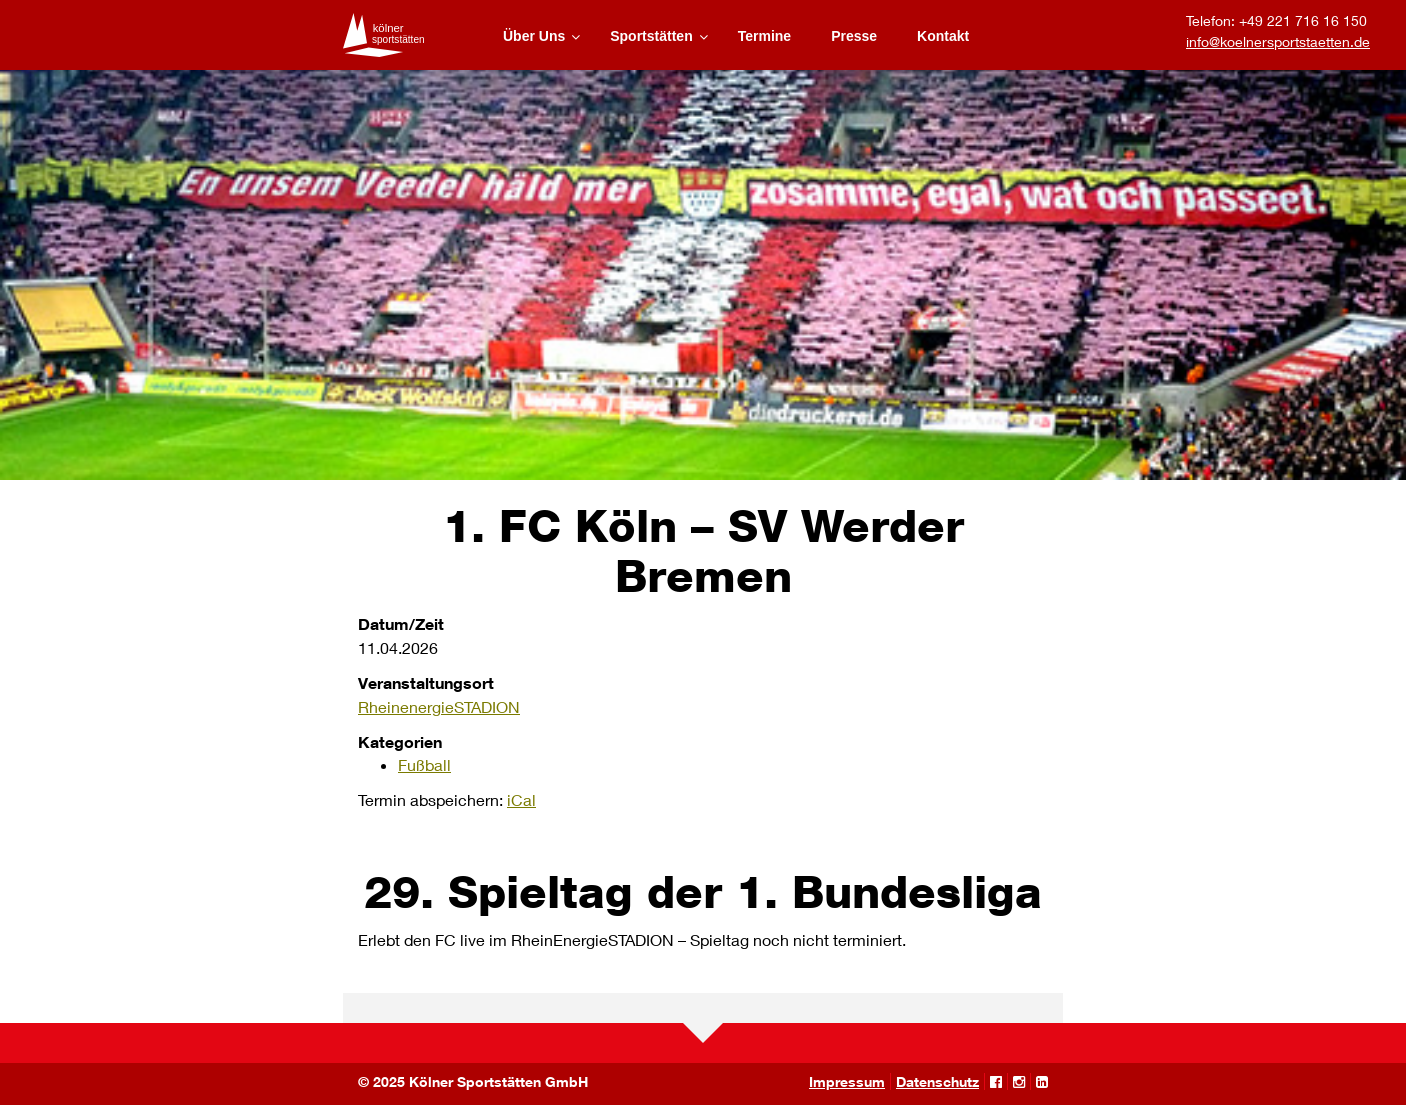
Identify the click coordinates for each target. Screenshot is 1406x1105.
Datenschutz (937, 1081)
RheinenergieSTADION (439, 706)
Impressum (847, 1081)
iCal (521, 799)
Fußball (424, 764)
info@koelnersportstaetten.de (1278, 41)
